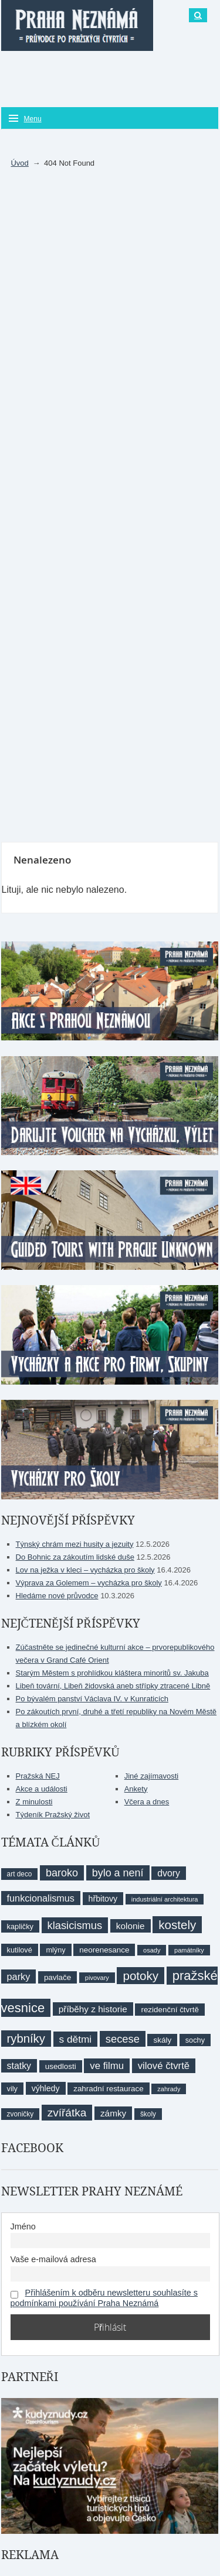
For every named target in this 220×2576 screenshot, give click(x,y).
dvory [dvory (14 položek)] (168, 1873)
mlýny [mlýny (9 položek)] (55, 1949)
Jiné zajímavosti (151, 1776)
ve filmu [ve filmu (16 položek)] (107, 2065)
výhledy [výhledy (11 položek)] (46, 2088)
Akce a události (41, 1788)
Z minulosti (34, 1801)
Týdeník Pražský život (53, 1814)
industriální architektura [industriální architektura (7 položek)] (164, 1899)
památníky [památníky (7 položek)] (189, 1950)
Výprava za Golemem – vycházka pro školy (89, 1582)
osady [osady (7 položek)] (151, 1950)
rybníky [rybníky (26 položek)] (26, 2038)
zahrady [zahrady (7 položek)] (168, 2088)
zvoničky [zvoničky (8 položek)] (20, 2114)
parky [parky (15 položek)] (19, 1976)
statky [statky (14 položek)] (19, 2066)
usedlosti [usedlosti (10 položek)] (60, 2066)
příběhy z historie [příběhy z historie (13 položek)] (93, 2009)
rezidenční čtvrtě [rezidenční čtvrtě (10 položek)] (170, 2009)
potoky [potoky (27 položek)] (140, 1975)
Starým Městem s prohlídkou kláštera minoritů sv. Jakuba (112, 1673)
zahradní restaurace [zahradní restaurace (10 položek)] (108, 2088)
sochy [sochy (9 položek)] (195, 2040)
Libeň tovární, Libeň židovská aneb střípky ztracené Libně (113, 1685)
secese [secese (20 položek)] (123, 2039)
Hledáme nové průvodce (57, 1595)
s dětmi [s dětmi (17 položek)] (75, 2039)
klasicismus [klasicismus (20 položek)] (75, 1925)
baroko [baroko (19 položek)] (62, 1873)
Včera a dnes (147, 1801)
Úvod (19, 163)
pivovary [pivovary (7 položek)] (97, 1977)
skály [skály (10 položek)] (162, 2040)
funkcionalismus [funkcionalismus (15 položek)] (41, 1898)
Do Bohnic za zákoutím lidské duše (75, 1557)
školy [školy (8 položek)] (148, 2114)
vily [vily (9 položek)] (12, 2088)
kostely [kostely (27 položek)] (177, 1924)
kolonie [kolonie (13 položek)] (130, 1926)
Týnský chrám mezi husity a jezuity (75, 1544)
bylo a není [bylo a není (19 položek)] (118, 1873)
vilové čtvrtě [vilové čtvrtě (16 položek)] (163, 2065)
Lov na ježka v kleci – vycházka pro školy (85, 1570)
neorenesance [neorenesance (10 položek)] (104, 1949)
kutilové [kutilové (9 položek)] (19, 1949)
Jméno (23, 2226)
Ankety (136, 1788)
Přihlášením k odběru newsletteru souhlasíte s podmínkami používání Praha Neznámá (104, 2298)
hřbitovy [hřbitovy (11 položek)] (103, 1898)
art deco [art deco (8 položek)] (19, 1874)
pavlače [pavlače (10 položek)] (57, 1977)
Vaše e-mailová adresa (53, 2259)
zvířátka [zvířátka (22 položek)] (67, 2112)
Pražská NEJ (38, 1776)
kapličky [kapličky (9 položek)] (20, 1926)
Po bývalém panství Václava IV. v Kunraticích (92, 1698)
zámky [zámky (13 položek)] (113, 2113)
